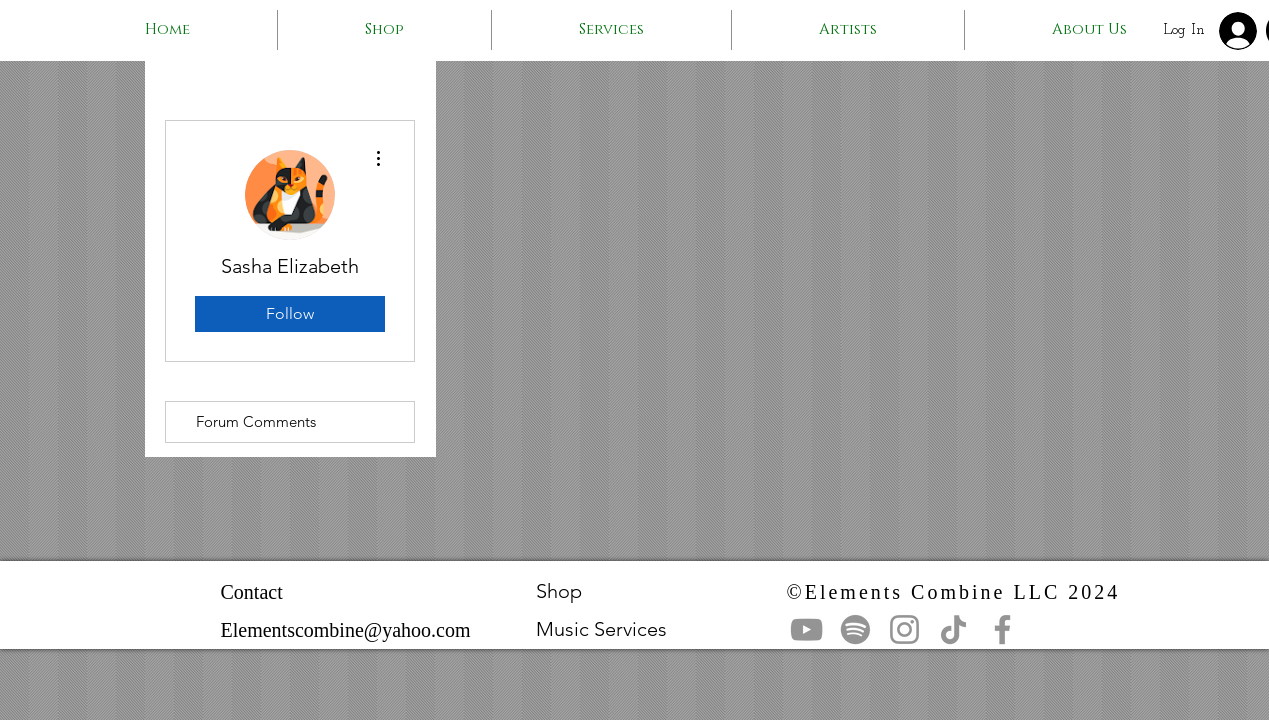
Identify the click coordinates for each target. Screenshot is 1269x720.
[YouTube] (806, 629)
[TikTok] (953, 629)
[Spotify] (855, 629)
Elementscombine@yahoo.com (346, 630)
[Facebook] (1002, 629)
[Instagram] (904, 629)
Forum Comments (256, 421)
